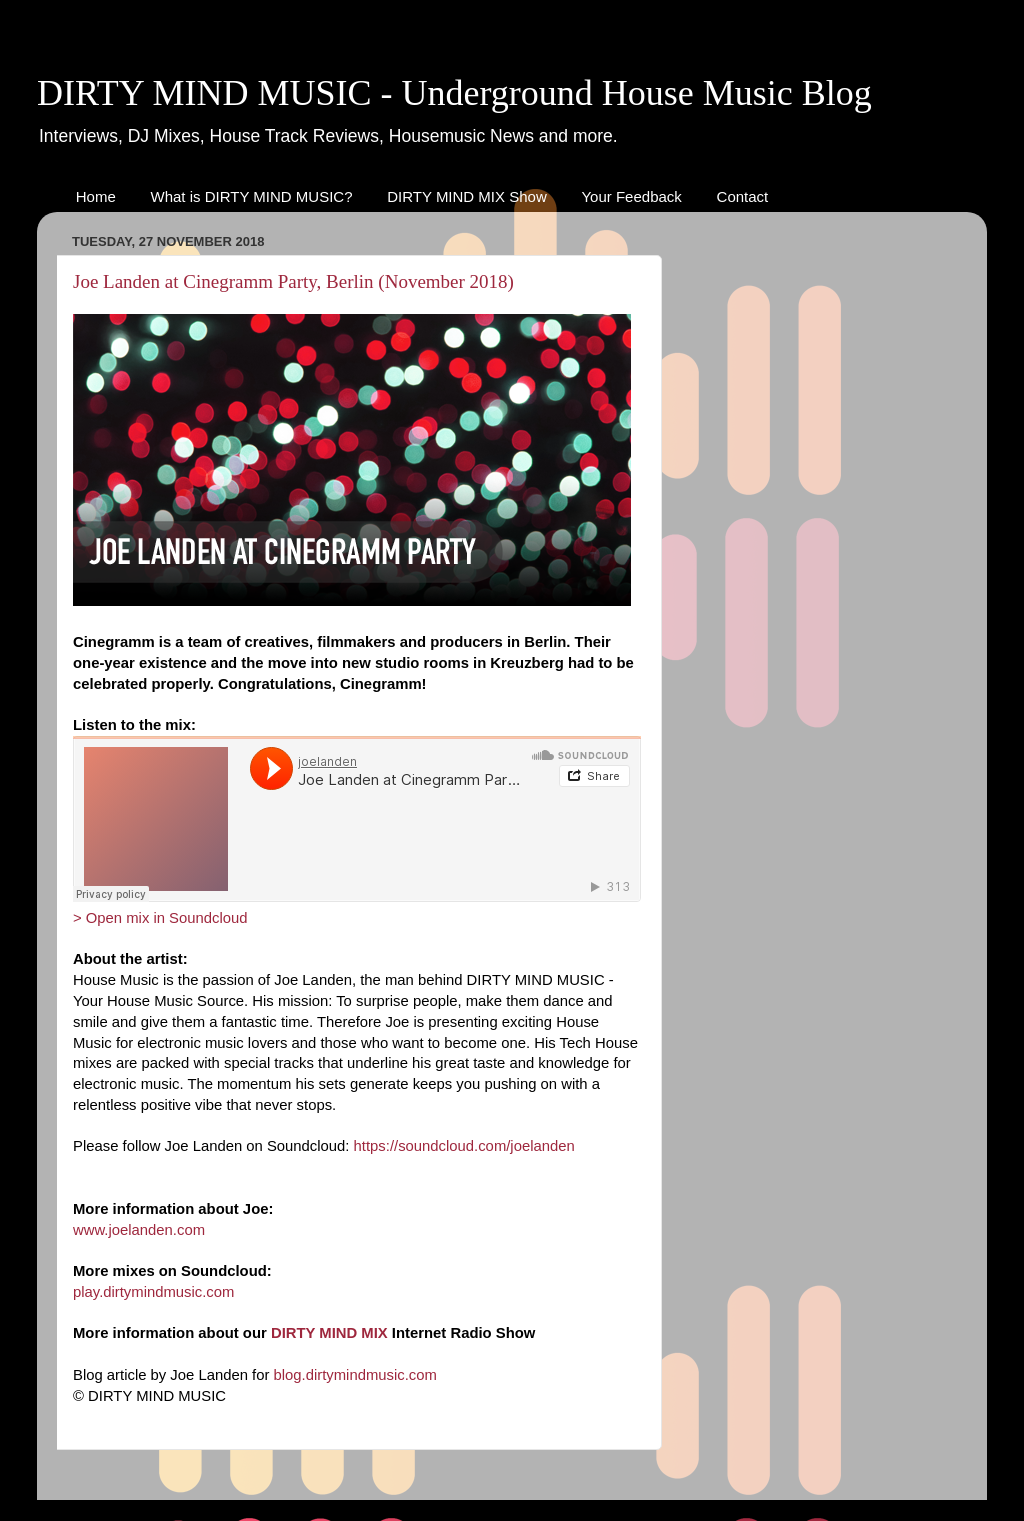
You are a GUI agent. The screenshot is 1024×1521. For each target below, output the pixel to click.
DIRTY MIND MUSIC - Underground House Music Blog (454, 93)
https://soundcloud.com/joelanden (464, 1146)
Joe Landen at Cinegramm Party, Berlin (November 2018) (293, 281)
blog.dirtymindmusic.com (355, 1375)
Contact (743, 196)
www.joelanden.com (139, 1230)
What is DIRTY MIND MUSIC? (252, 196)
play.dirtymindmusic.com (153, 1292)
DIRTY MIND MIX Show (466, 196)
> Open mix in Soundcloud (160, 918)
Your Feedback (631, 196)
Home (96, 196)
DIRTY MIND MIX (329, 1333)
